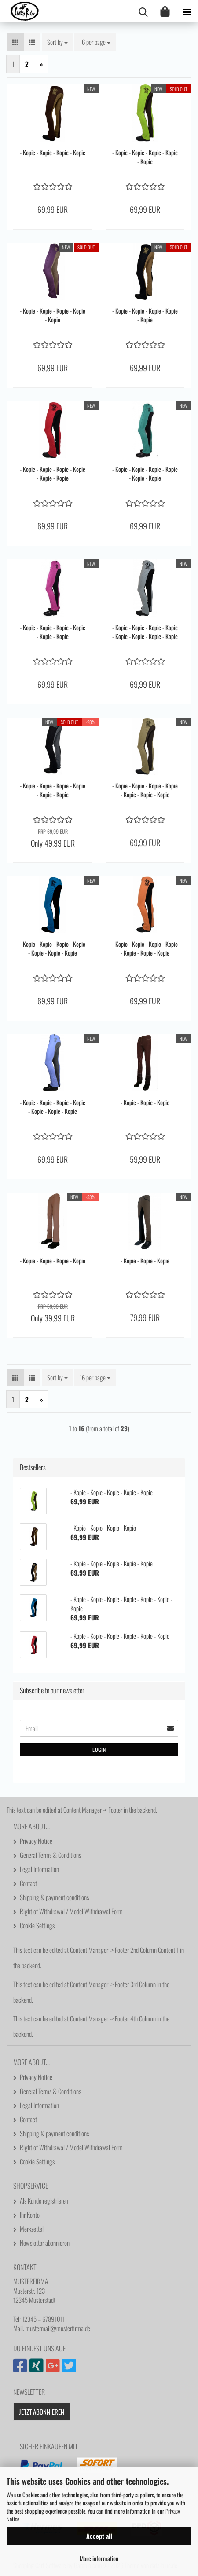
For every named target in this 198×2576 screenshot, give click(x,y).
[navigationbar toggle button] (187, 11)
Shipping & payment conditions (54, 1897)
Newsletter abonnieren (45, 2243)
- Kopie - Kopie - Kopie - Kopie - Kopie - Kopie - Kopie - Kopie (145, 632)
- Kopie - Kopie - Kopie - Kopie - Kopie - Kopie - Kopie (145, 790)
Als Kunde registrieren (44, 2200)
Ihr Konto (30, 2214)
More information (99, 2558)
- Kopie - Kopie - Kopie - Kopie (52, 152)
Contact (28, 1883)
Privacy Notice (36, 1841)
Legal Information (39, 1869)
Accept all (99, 2535)
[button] (15, 42)
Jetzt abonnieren (41, 2411)
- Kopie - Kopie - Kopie (145, 1102)
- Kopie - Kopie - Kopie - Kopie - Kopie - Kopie (52, 473)
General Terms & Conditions (50, 1855)
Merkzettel (32, 2228)
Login (99, 1749)
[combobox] (57, 42)
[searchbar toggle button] (143, 11)
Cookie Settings (37, 1925)
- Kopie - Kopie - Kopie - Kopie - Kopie (145, 157)
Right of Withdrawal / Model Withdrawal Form (71, 1911)
